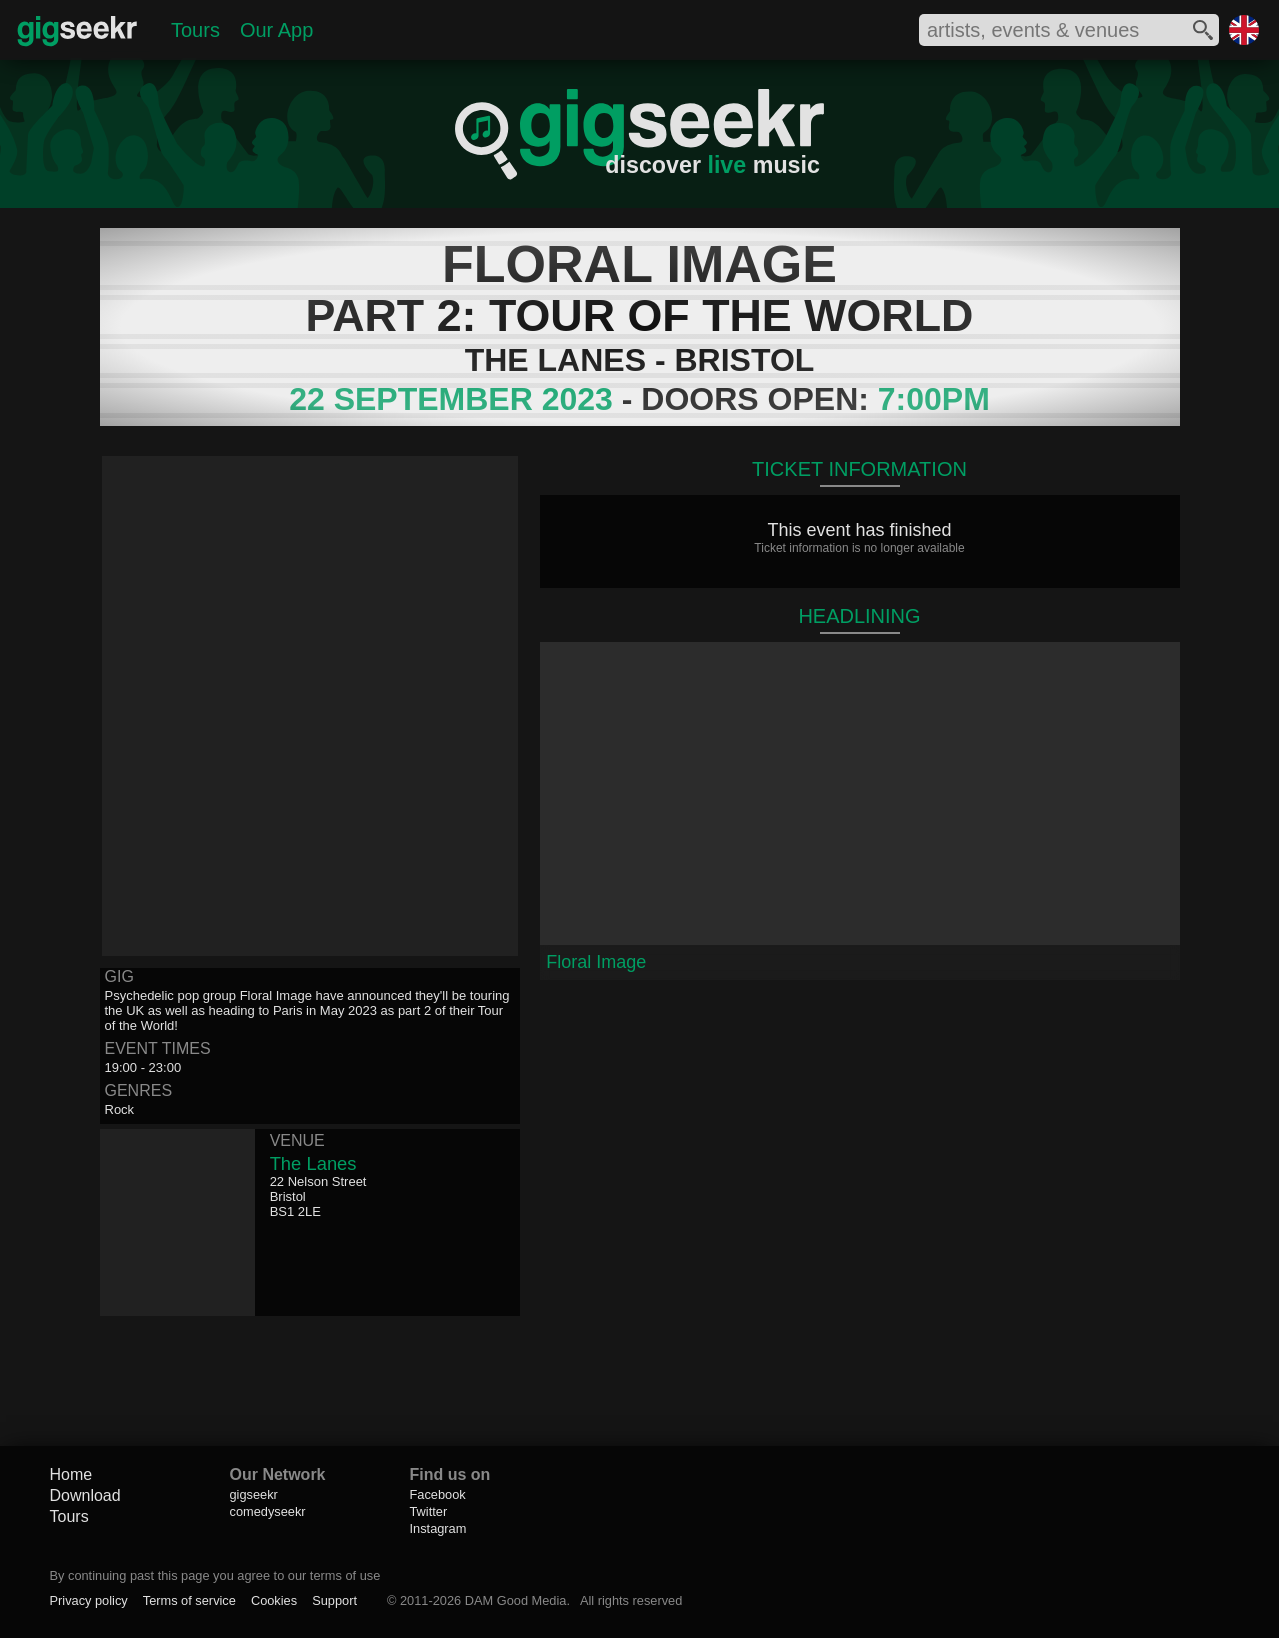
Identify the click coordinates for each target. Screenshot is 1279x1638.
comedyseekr (268, 1511)
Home (71, 1474)
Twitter (429, 1511)
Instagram (438, 1528)
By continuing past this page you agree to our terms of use (215, 1575)
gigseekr (254, 1494)
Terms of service (189, 1600)
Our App (276, 30)
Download (85, 1495)
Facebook (438, 1494)
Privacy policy (89, 1600)
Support (334, 1600)
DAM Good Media (516, 1600)
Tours (195, 30)
